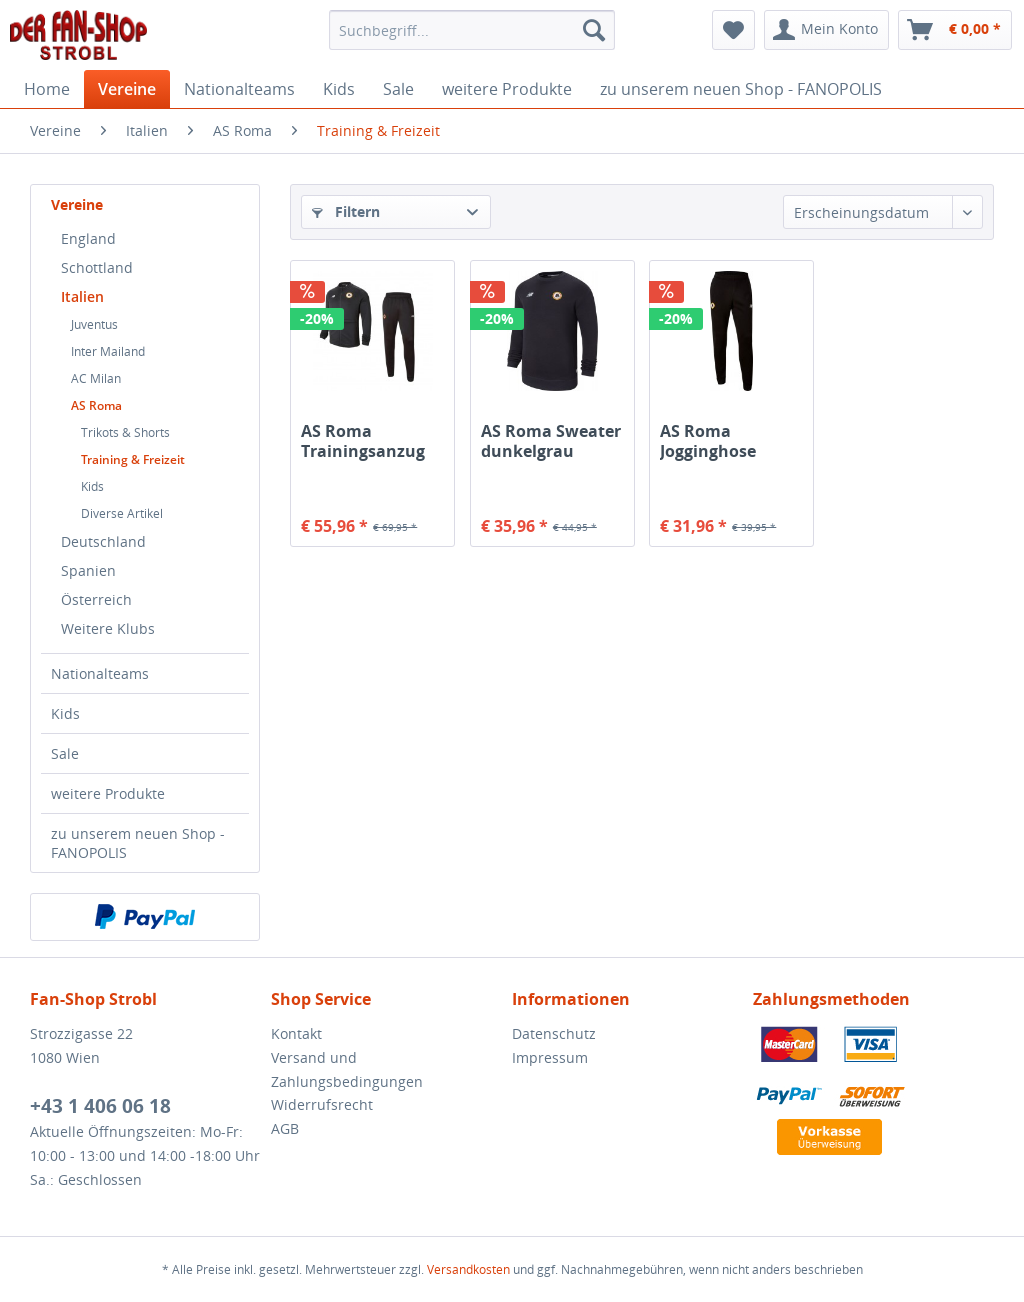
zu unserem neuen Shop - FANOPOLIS (138, 843)
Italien (82, 296)
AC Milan (96, 378)
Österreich (96, 599)
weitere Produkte (108, 793)
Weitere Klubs (108, 628)
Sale (65, 753)
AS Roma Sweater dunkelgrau (551, 441)
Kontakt (296, 1033)
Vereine (77, 204)
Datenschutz (554, 1033)
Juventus (94, 324)
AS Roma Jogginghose (708, 441)
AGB (285, 1128)
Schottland (97, 267)
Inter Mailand (108, 351)
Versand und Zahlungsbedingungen (347, 1069)
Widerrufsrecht (322, 1104)
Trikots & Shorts (125, 432)
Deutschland (103, 541)
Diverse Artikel (122, 513)
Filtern (346, 211)
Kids (92, 486)
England (88, 238)
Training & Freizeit (133, 459)
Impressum (550, 1057)
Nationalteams (100, 673)
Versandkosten (468, 1269)
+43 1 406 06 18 (100, 1106)
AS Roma (96, 405)
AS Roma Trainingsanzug (363, 441)
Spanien (88, 570)
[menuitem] (472, 30)
